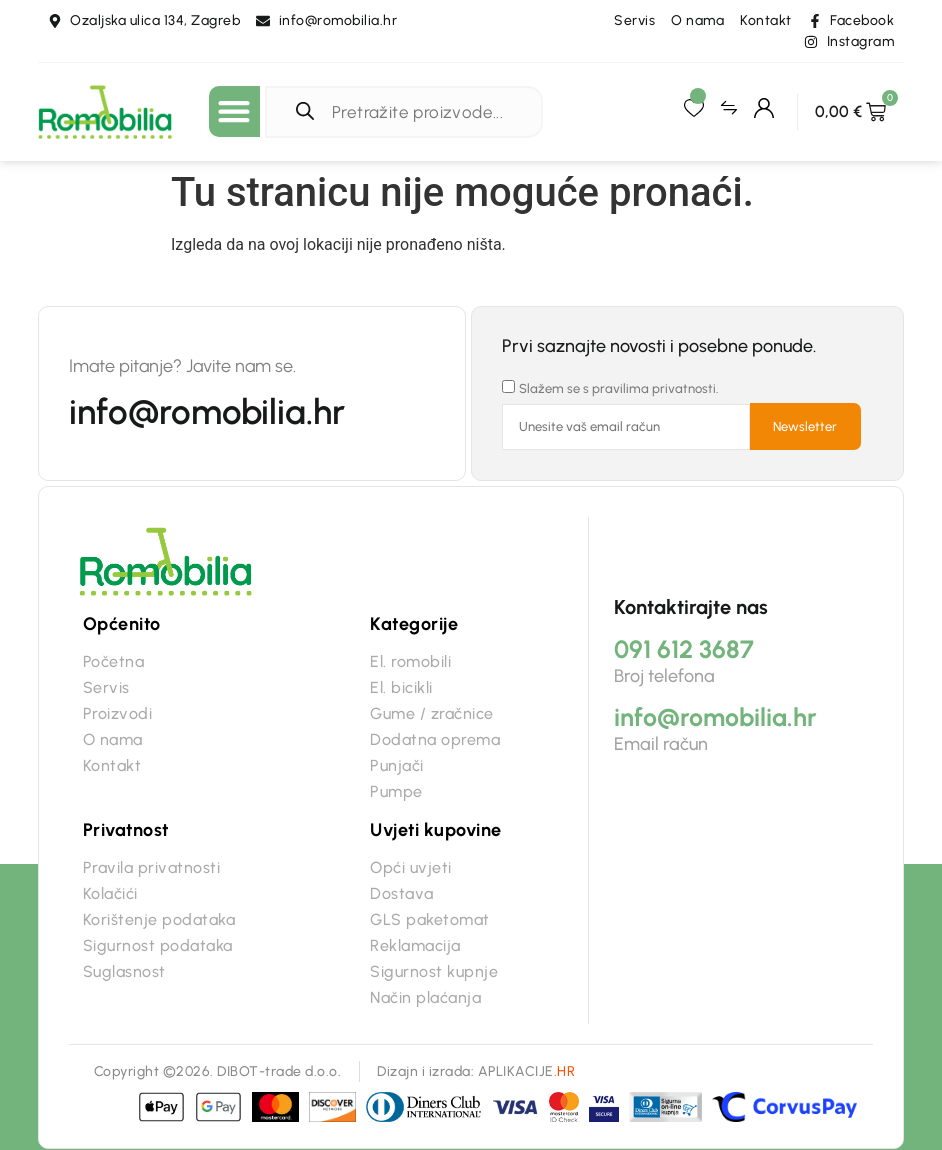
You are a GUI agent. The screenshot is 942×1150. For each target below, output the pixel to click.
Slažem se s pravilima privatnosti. (619, 388)
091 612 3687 (684, 649)
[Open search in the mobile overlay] (409, 112)
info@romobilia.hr (207, 412)
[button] (234, 111)
